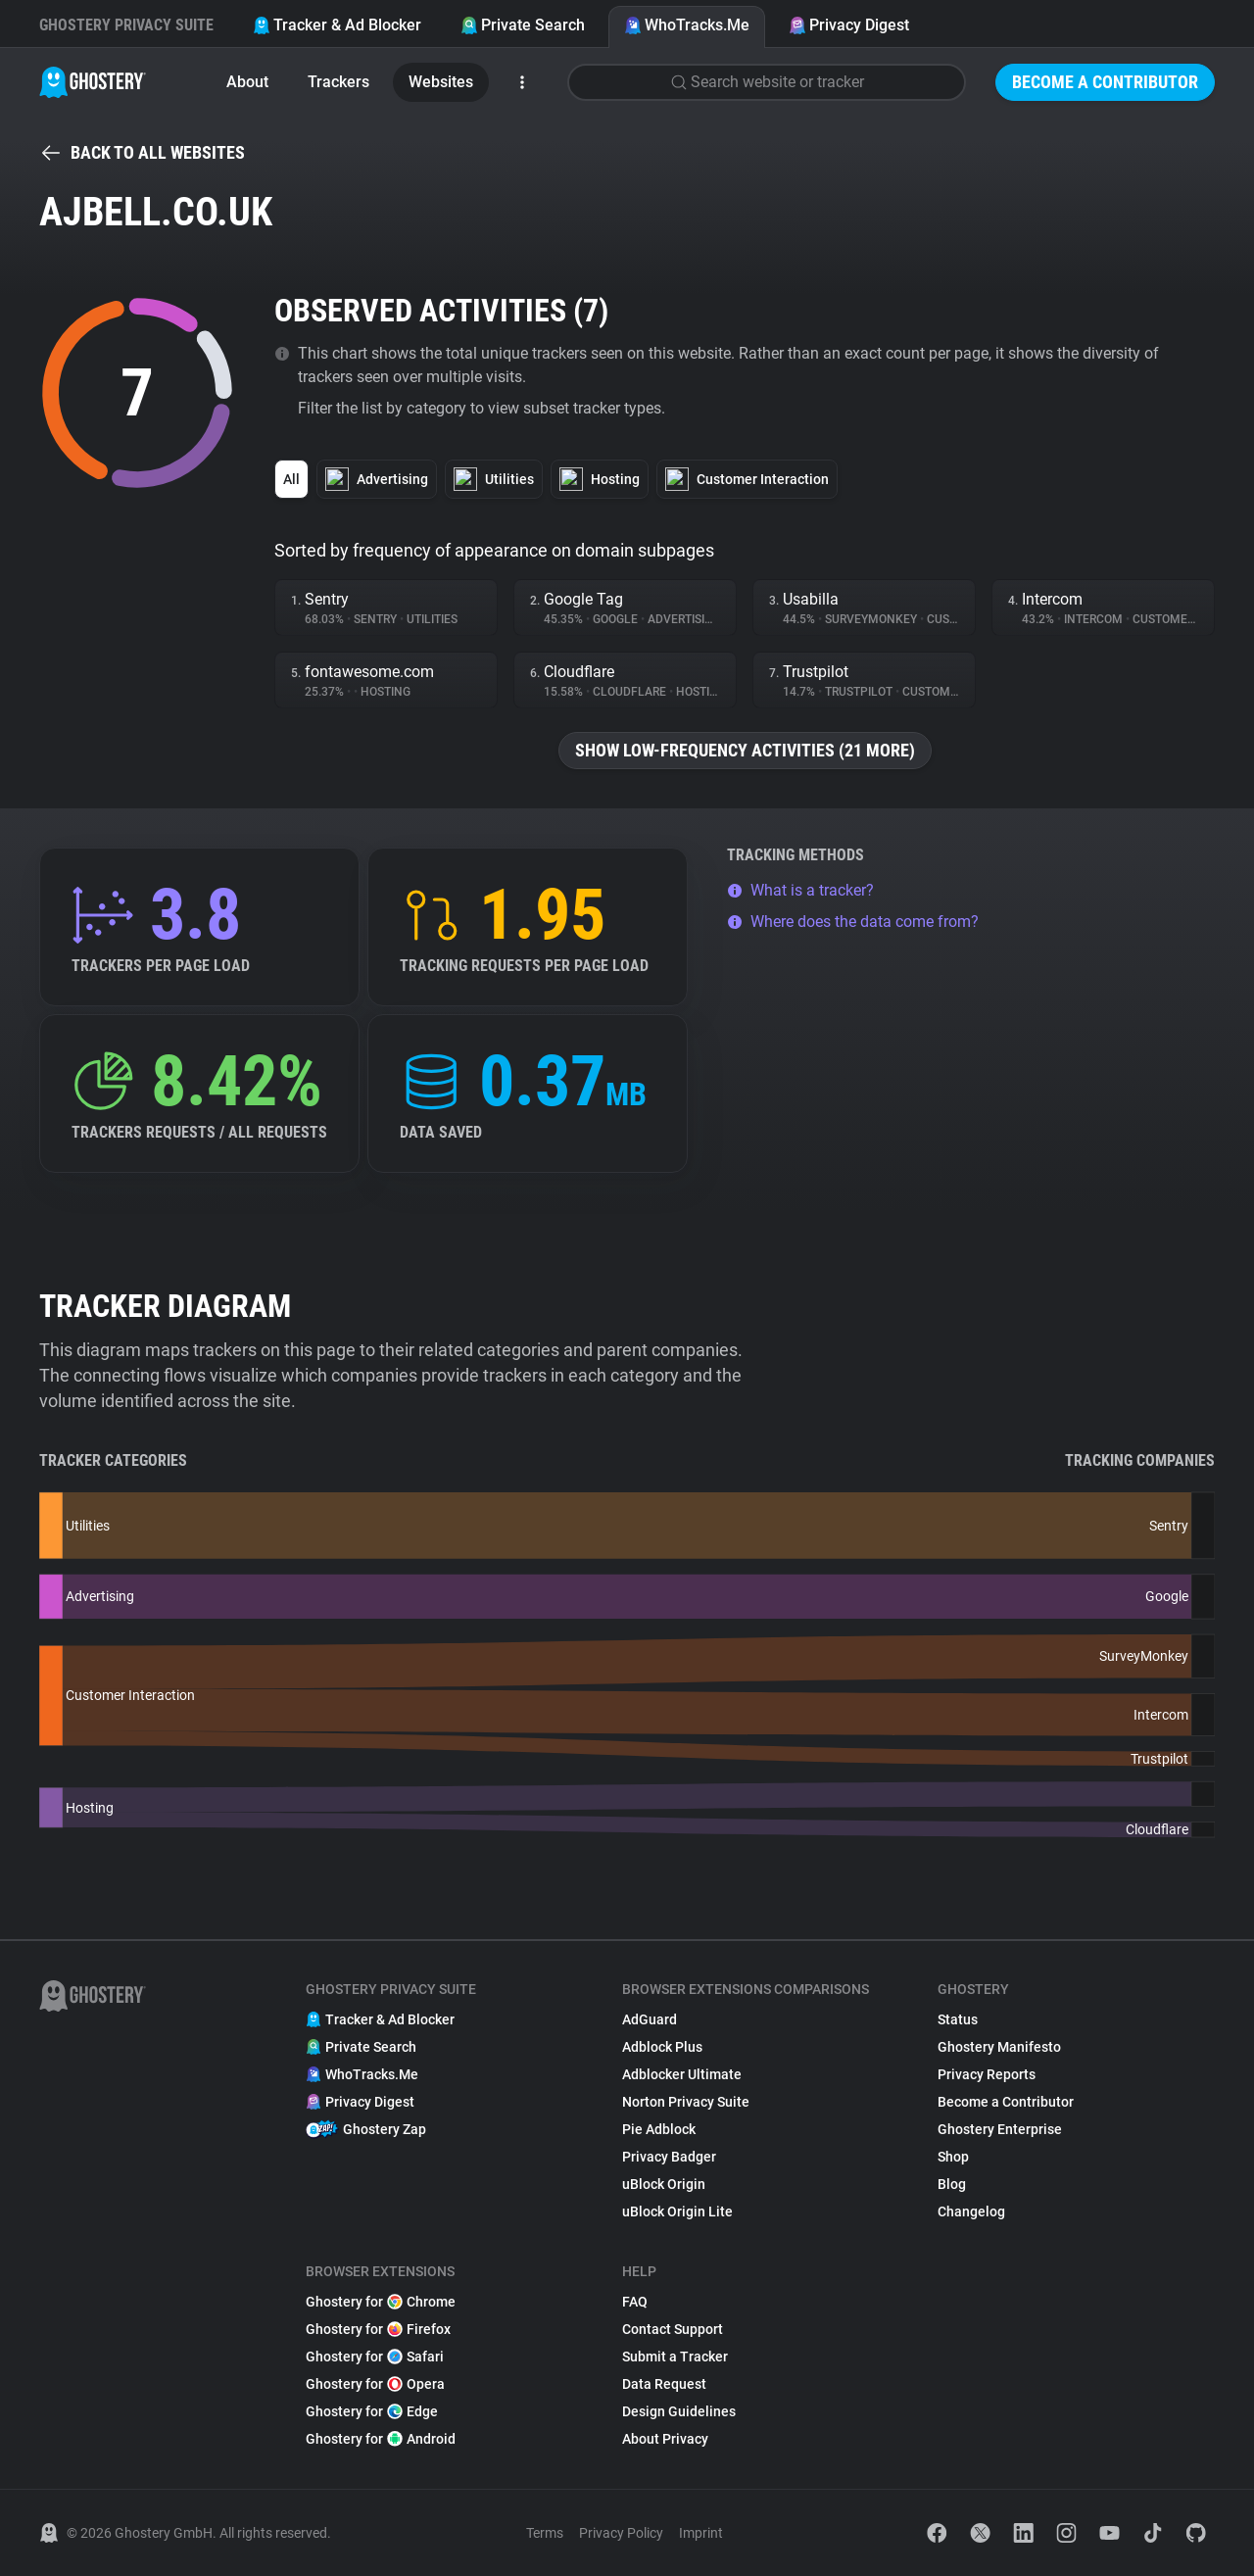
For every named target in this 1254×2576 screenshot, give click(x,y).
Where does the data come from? (853, 921)
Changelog (971, 2211)
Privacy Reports (987, 2074)
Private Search (522, 25)
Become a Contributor (1105, 82)
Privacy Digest (849, 25)
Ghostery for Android (381, 2439)
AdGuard (649, 2019)
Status (958, 2019)
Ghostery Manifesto (999, 2047)
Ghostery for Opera (375, 2384)
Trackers (338, 82)
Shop (953, 2156)
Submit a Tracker (675, 2356)
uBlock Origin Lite (677, 2211)
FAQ (635, 2301)
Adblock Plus (662, 2047)
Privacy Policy (621, 2533)
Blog (952, 2184)
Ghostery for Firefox (378, 2329)
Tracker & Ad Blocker (337, 25)
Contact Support (672, 2329)
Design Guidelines (679, 2411)
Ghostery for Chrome (381, 2301)
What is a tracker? (800, 890)
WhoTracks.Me (686, 25)
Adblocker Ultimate (682, 2074)
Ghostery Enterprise (1000, 2129)
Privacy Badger (669, 2156)
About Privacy (665, 2439)
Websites (441, 82)
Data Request (664, 2384)
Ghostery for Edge (372, 2411)
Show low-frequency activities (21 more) (745, 750)
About (247, 82)
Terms (544, 2533)
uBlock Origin (663, 2184)
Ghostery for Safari (375, 2356)
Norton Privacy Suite (685, 2102)
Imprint (701, 2533)
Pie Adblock (659, 2129)
